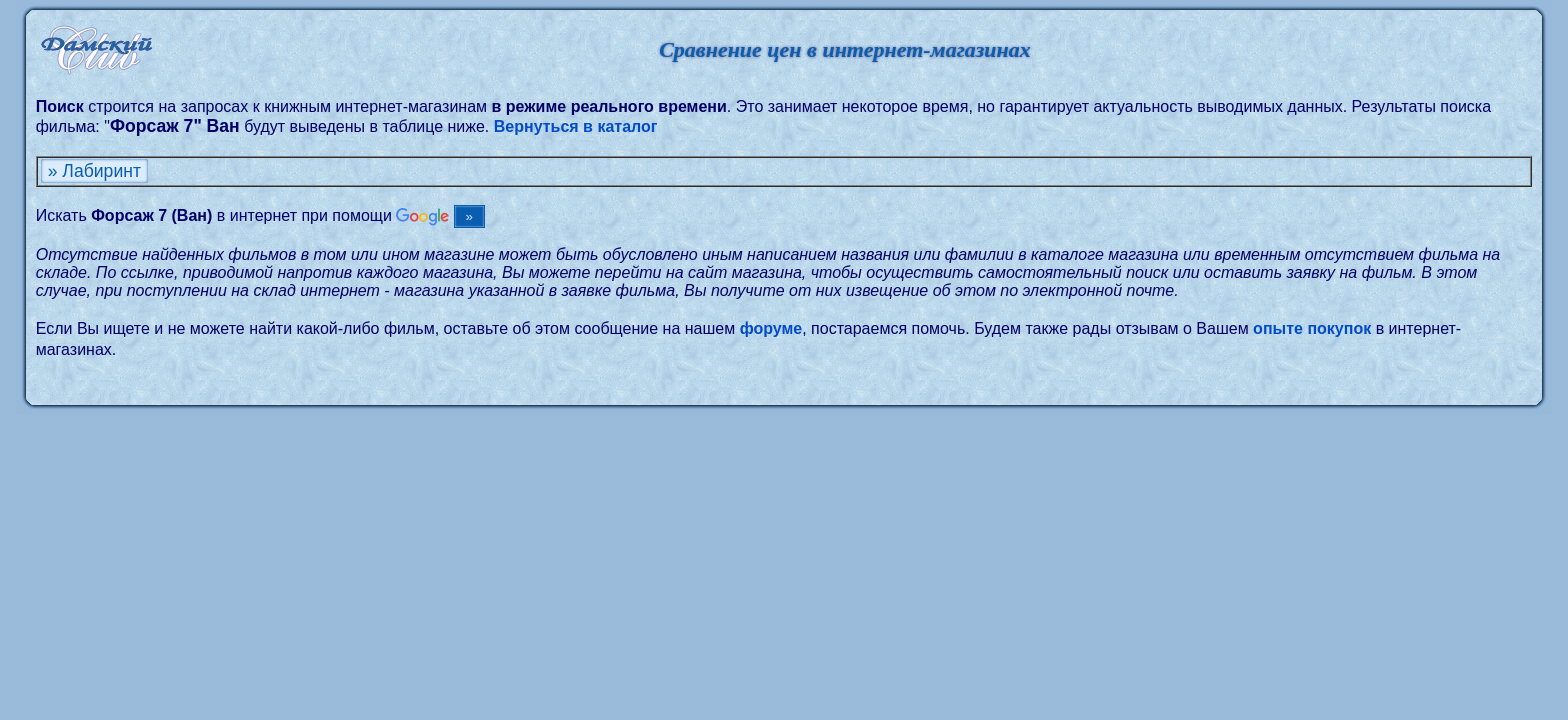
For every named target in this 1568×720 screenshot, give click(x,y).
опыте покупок (1312, 328)
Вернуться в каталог (576, 126)
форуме (771, 328)
